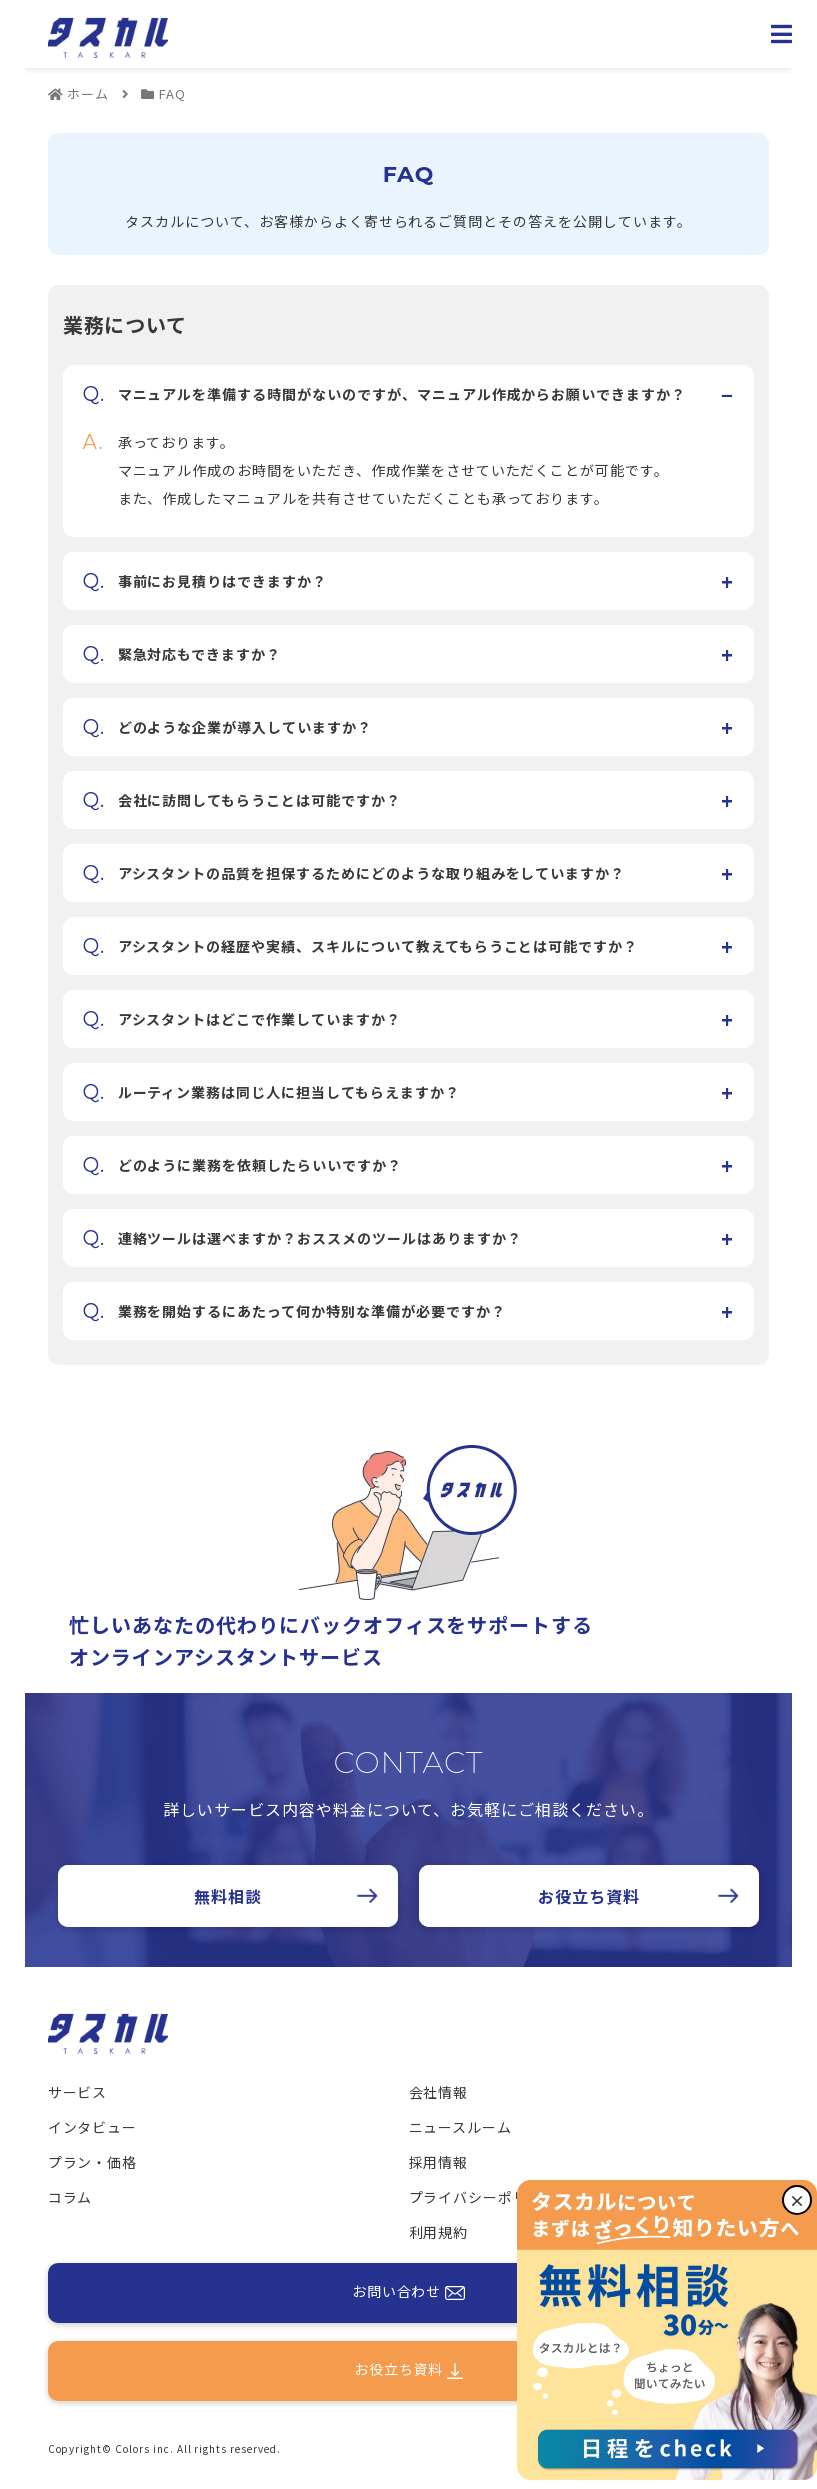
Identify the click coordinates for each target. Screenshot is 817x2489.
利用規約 (439, 2232)
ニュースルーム (461, 2127)
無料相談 (228, 1896)
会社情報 (439, 2092)
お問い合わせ (409, 2293)
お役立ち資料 (589, 1896)
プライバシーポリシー (484, 2197)
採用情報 (439, 2162)
